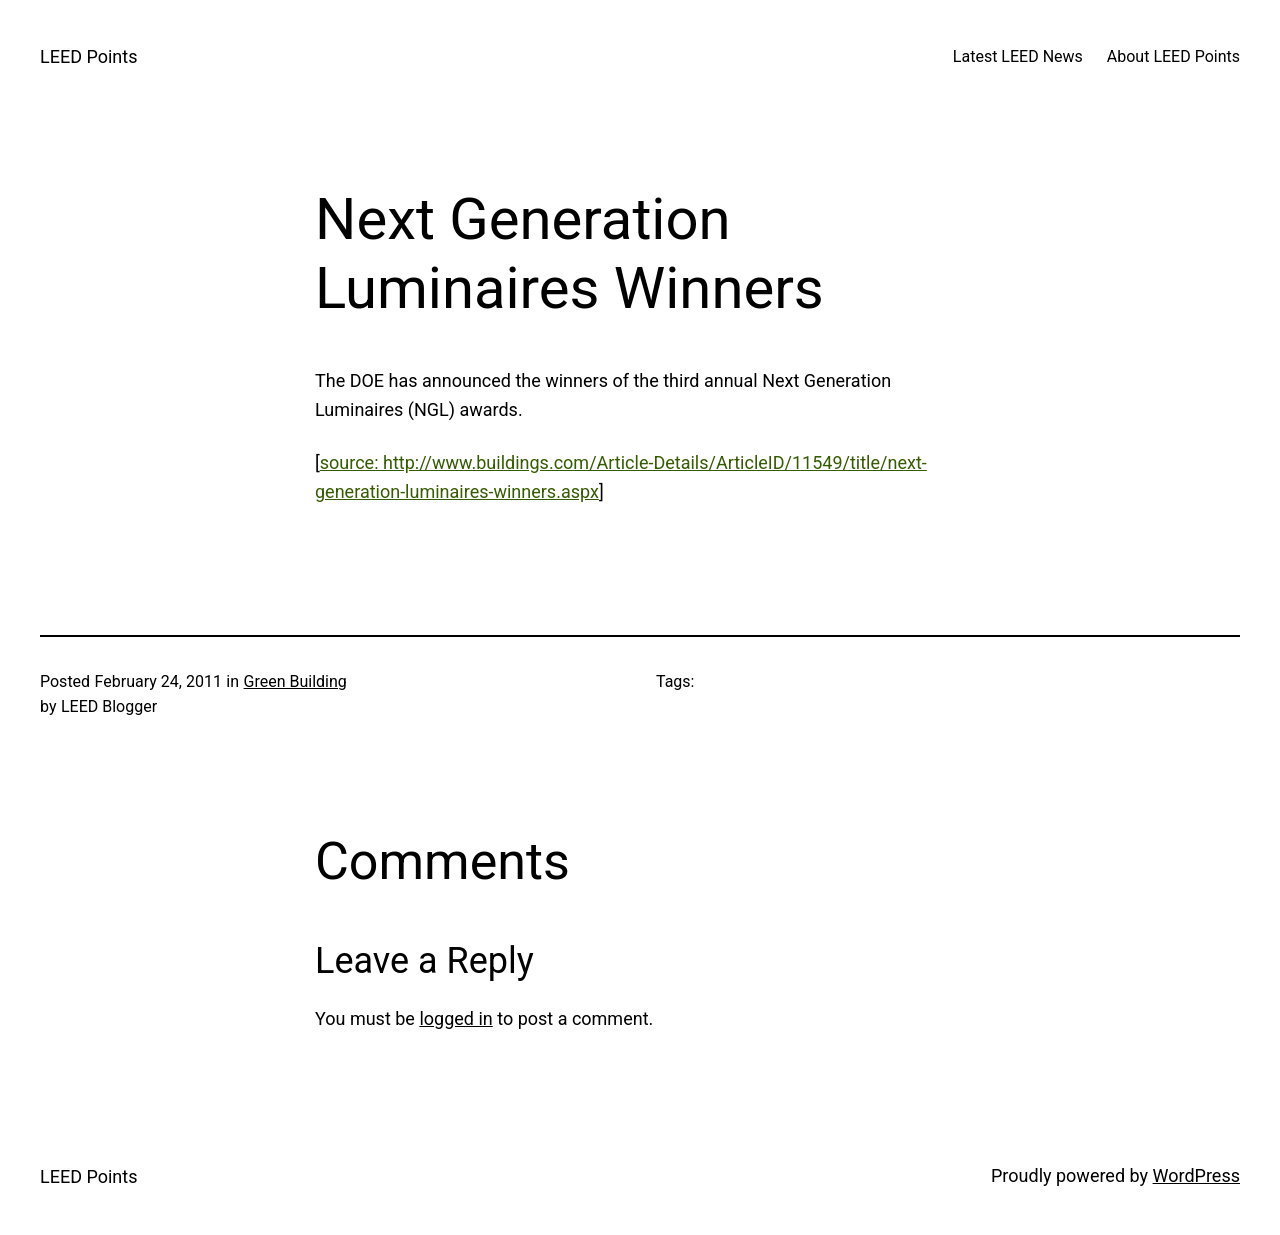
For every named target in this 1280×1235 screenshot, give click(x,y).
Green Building (295, 681)
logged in (455, 1018)
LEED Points (88, 56)
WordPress (1196, 1175)
